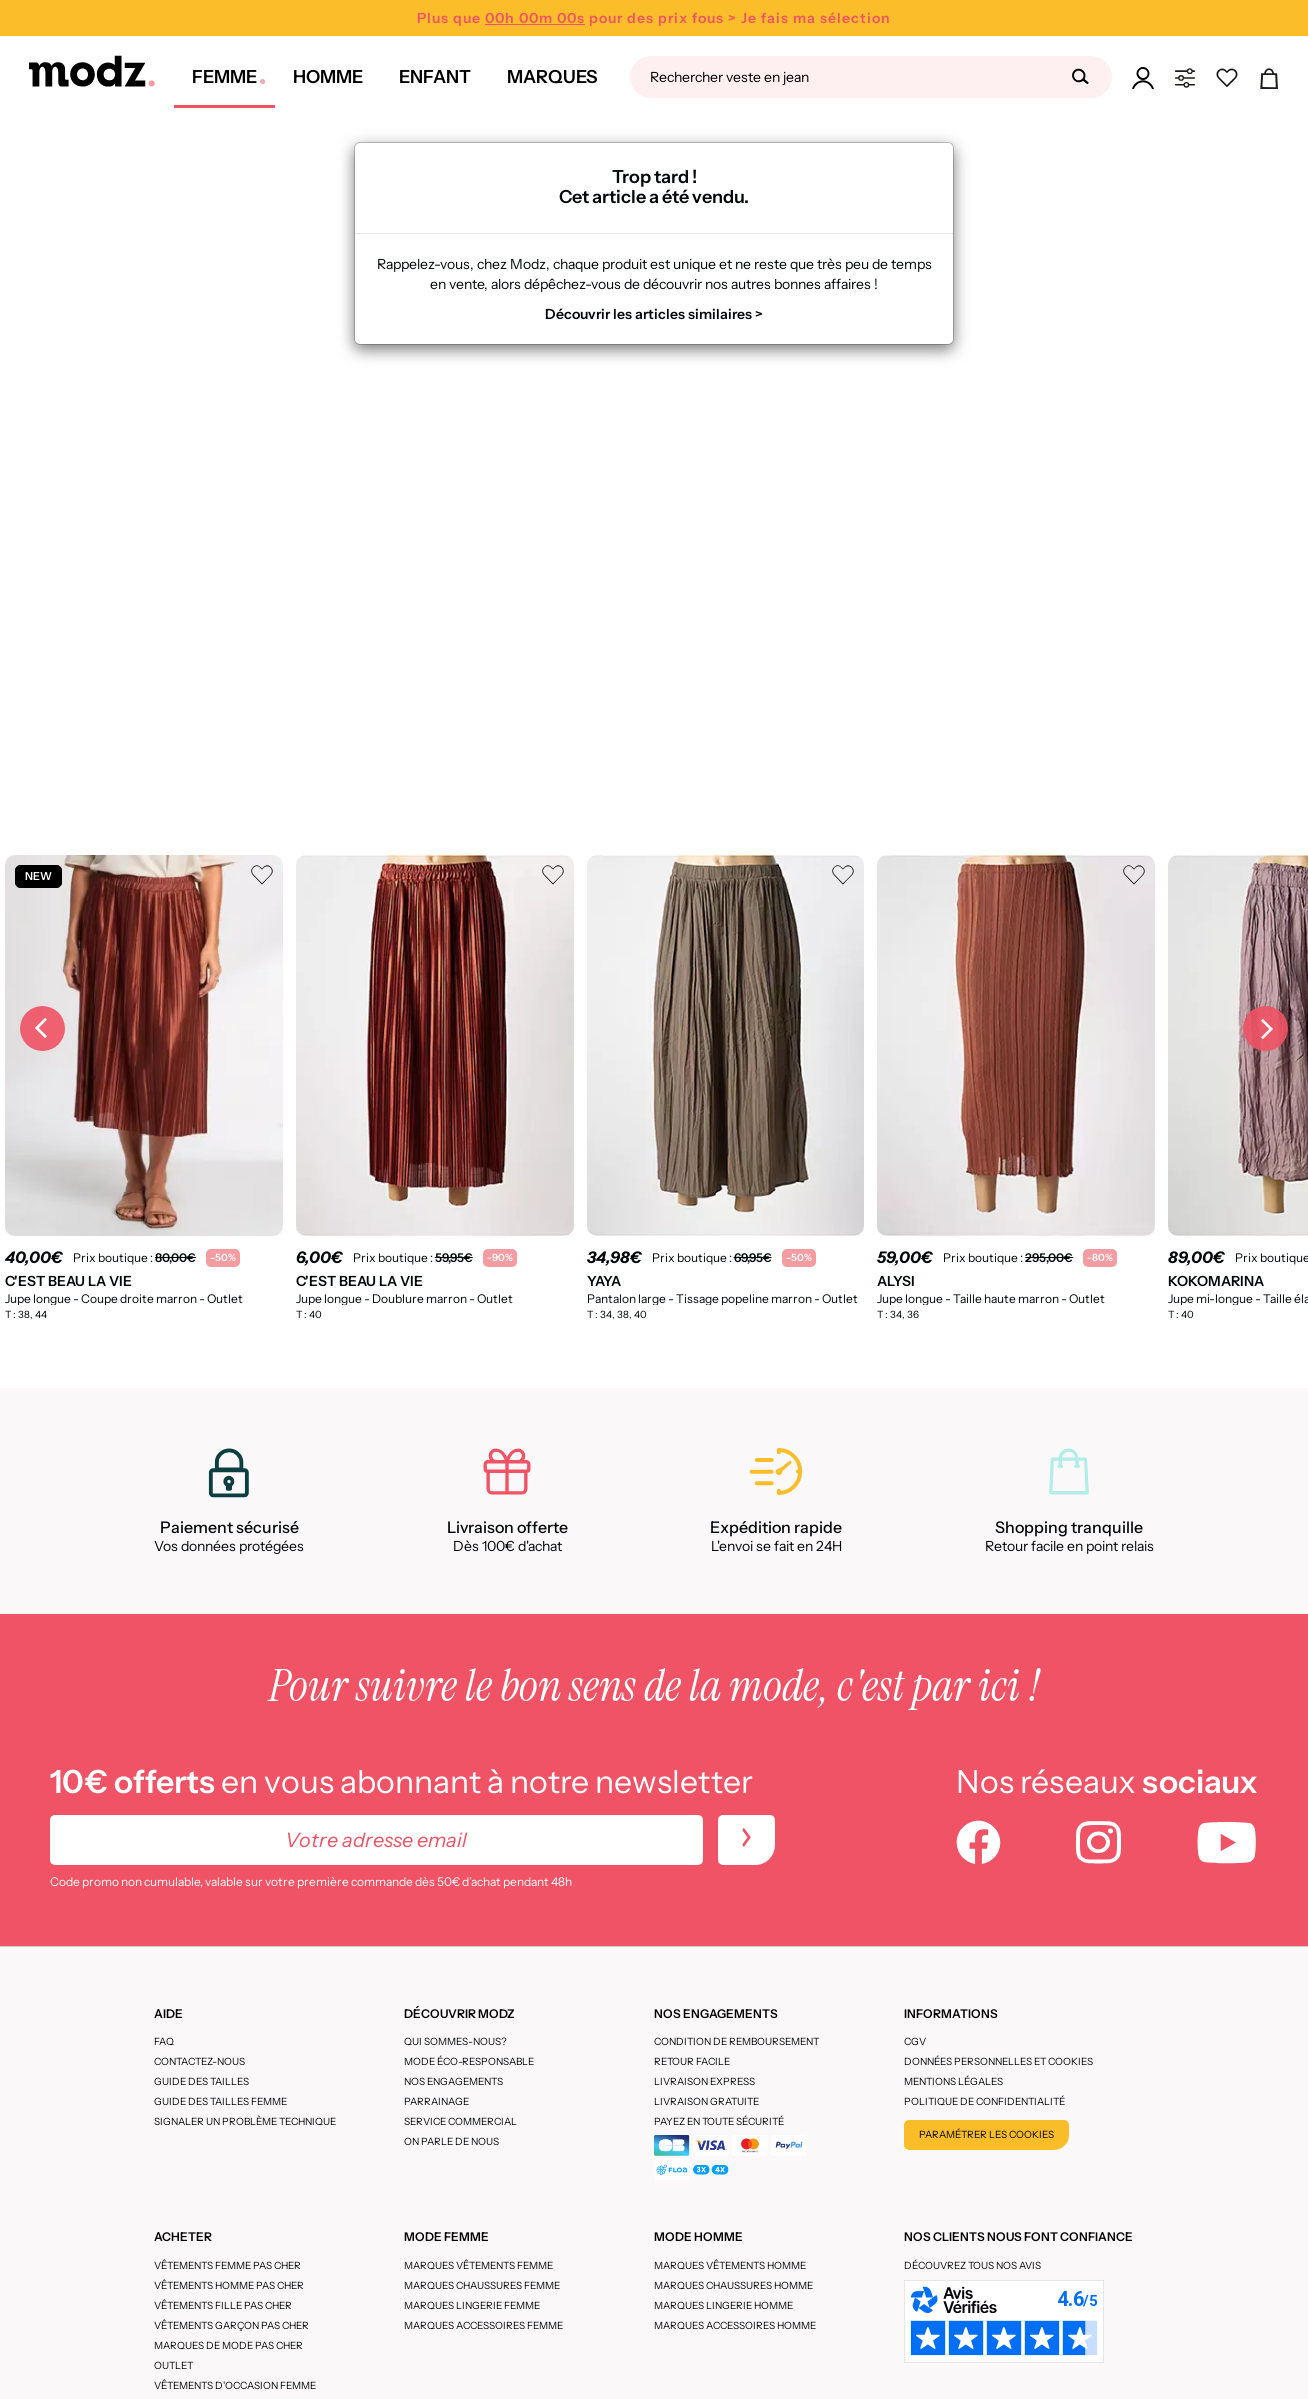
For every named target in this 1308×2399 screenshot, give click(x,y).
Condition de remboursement (736, 2041)
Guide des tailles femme (220, 2101)
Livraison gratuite (706, 2101)
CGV (915, 2041)
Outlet (173, 2365)
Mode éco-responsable (469, 2061)
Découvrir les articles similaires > (654, 314)
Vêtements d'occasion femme (235, 2385)
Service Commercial (460, 2121)
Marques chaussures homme (733, 2285)
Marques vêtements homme (730, 2265)
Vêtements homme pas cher (229, 2285)
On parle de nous (451, 2141)
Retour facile (692, 2061)
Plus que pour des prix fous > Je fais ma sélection (654, 18)
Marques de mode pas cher (228, 2345)
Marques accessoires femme (483, 2325)
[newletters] (746, 1840)
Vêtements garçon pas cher (231, 2325)
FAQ (164, 2041)
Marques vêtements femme (478, 2265)
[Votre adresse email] (376, 1840)
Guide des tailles (201, 2081)
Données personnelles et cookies (998, 2061)
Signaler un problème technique (245, 2121)
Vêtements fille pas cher (223, 2305)
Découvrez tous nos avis (972, 2265)
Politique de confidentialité (984, 2101)
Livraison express (704, 2081)
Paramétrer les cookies (986, 2134)
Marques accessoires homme (735, 2325)
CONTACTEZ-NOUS (199, 2061)
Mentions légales (953, 2081)
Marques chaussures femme (482, 2285)
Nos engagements (453, 2081)
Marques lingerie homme (723, 2305)
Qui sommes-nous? (455, 2041)
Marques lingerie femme (472, 2305)
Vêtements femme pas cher (227, 2265)
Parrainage (436, 2101)
